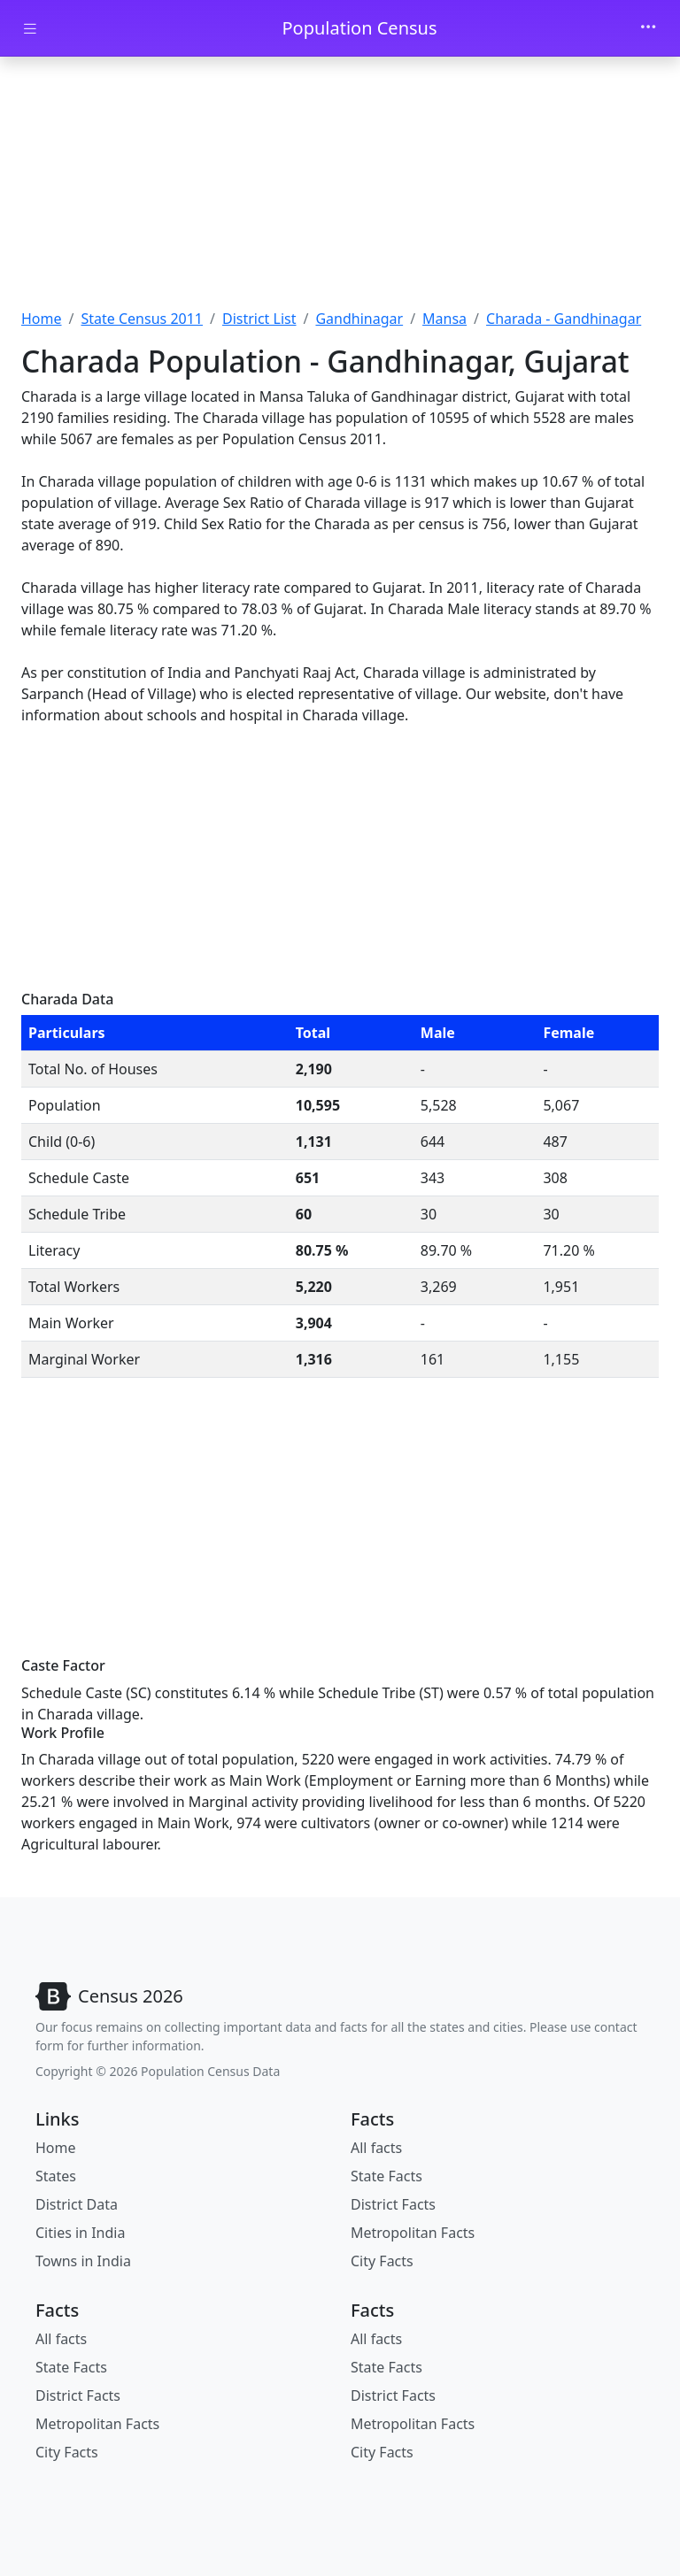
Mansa (444, 318)
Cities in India (80, 2232)
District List (259, 318)
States (55, 2176)
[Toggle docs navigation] (30, 28)
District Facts (393, 2204)
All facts (376, 2147)
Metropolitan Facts (413, 2232)
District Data (76, 2204)
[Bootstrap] (109, 1996)
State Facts (386, 2176)
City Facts (382, 2261)
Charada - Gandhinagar (563, 318)
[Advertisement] (340, 188)
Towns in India (83, 2261)
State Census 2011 (142, 318)
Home (41, 318)
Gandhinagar (359, 318)
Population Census (359, 28)
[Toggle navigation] (648, 28)
